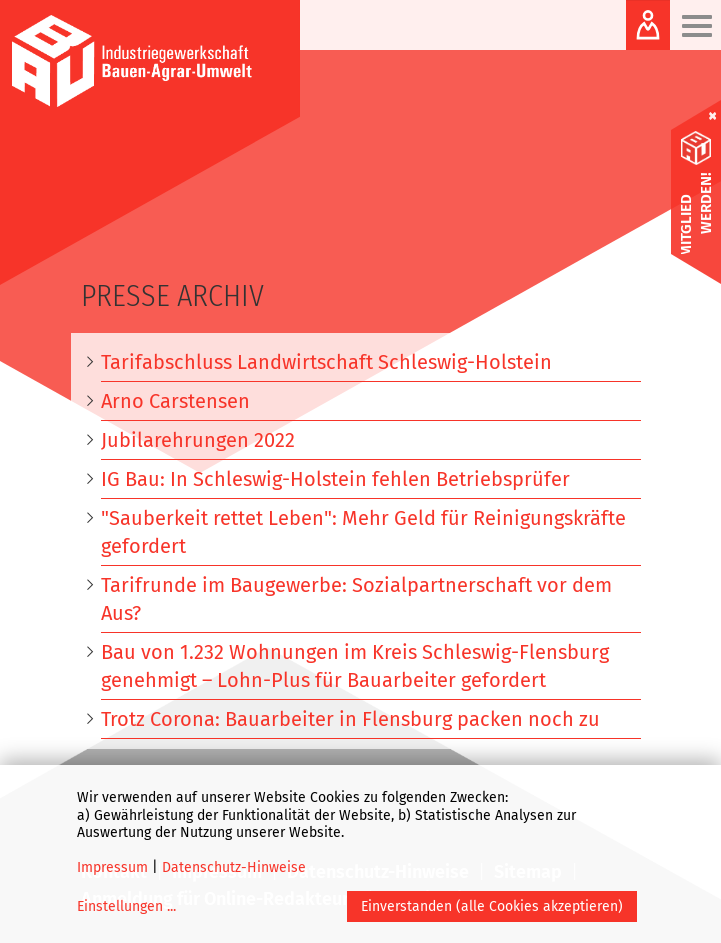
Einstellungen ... (126, 906)
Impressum (112, 867)
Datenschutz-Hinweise (234, 867)
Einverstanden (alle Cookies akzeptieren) (492, 906)
